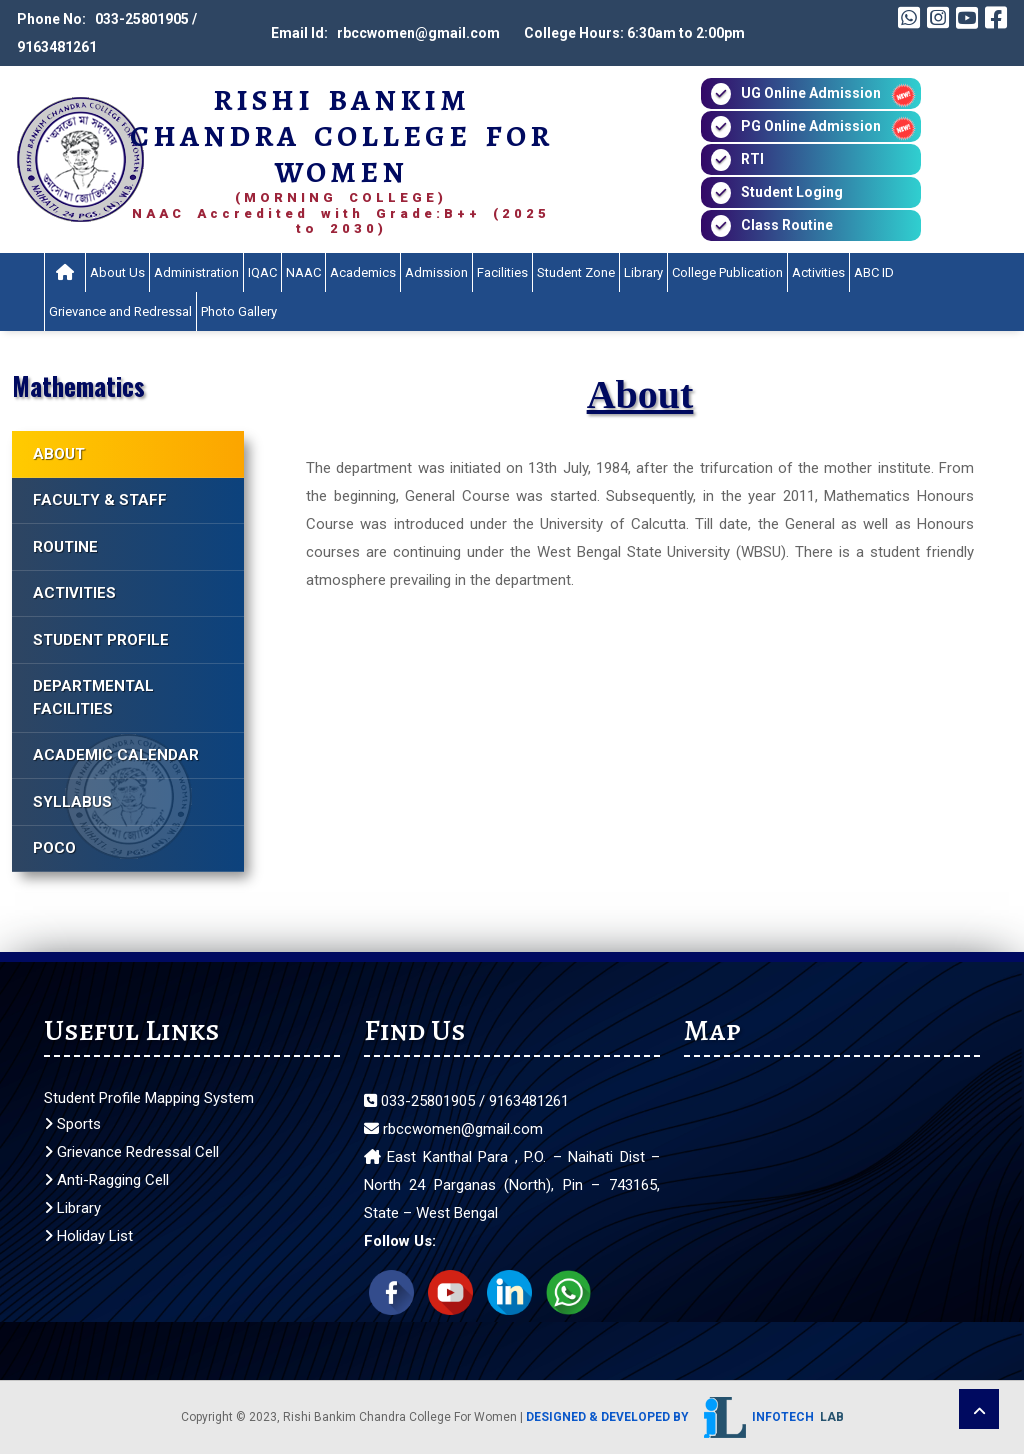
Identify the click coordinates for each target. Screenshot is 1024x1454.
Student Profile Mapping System (149, 1098)
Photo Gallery (239, 311)
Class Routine (787, 225)
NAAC (303, 272)
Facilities (502, 272)
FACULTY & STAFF (100, 500)
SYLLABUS (72, 802)
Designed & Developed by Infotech (685, 1417)
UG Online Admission (811, 93)
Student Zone (576, 272)
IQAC (262, 272)
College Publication (727, 272)
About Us (117, 272)
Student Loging (792, 192)
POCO (54, 848)
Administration (196, 272)
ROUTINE (65, 547)
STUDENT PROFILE (101, 640)
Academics (363, 272)
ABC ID (874, 272)
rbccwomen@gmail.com (453, 1129)
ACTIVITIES (74, 593)
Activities (818, 272)
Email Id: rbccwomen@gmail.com (385, 33)
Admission (436, 272)
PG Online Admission (811, 126)
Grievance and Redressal (120, 311)
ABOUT (59, 454)
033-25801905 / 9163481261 (466, 1101)
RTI (752, 159)
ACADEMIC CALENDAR (116, 755)
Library (643, 272)
